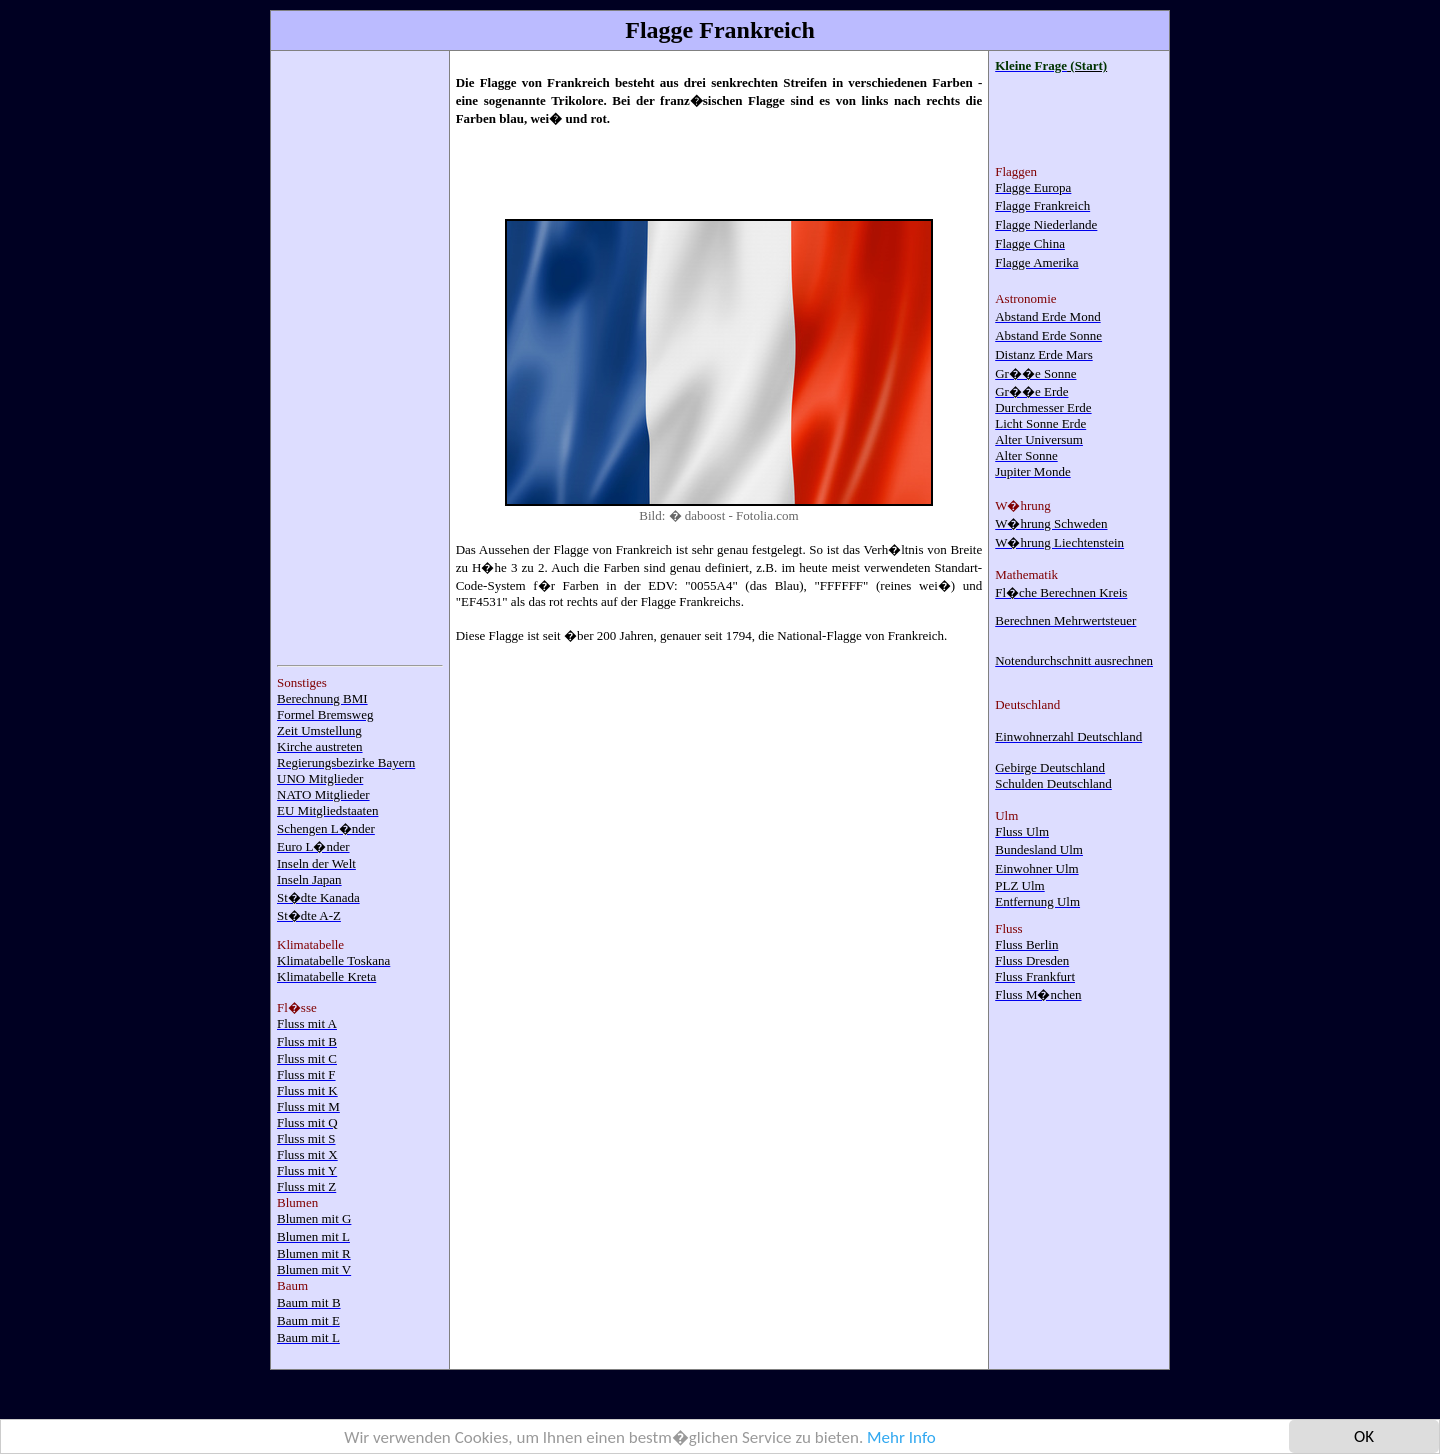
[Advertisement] (357, 357)
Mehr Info (901, 1438)
